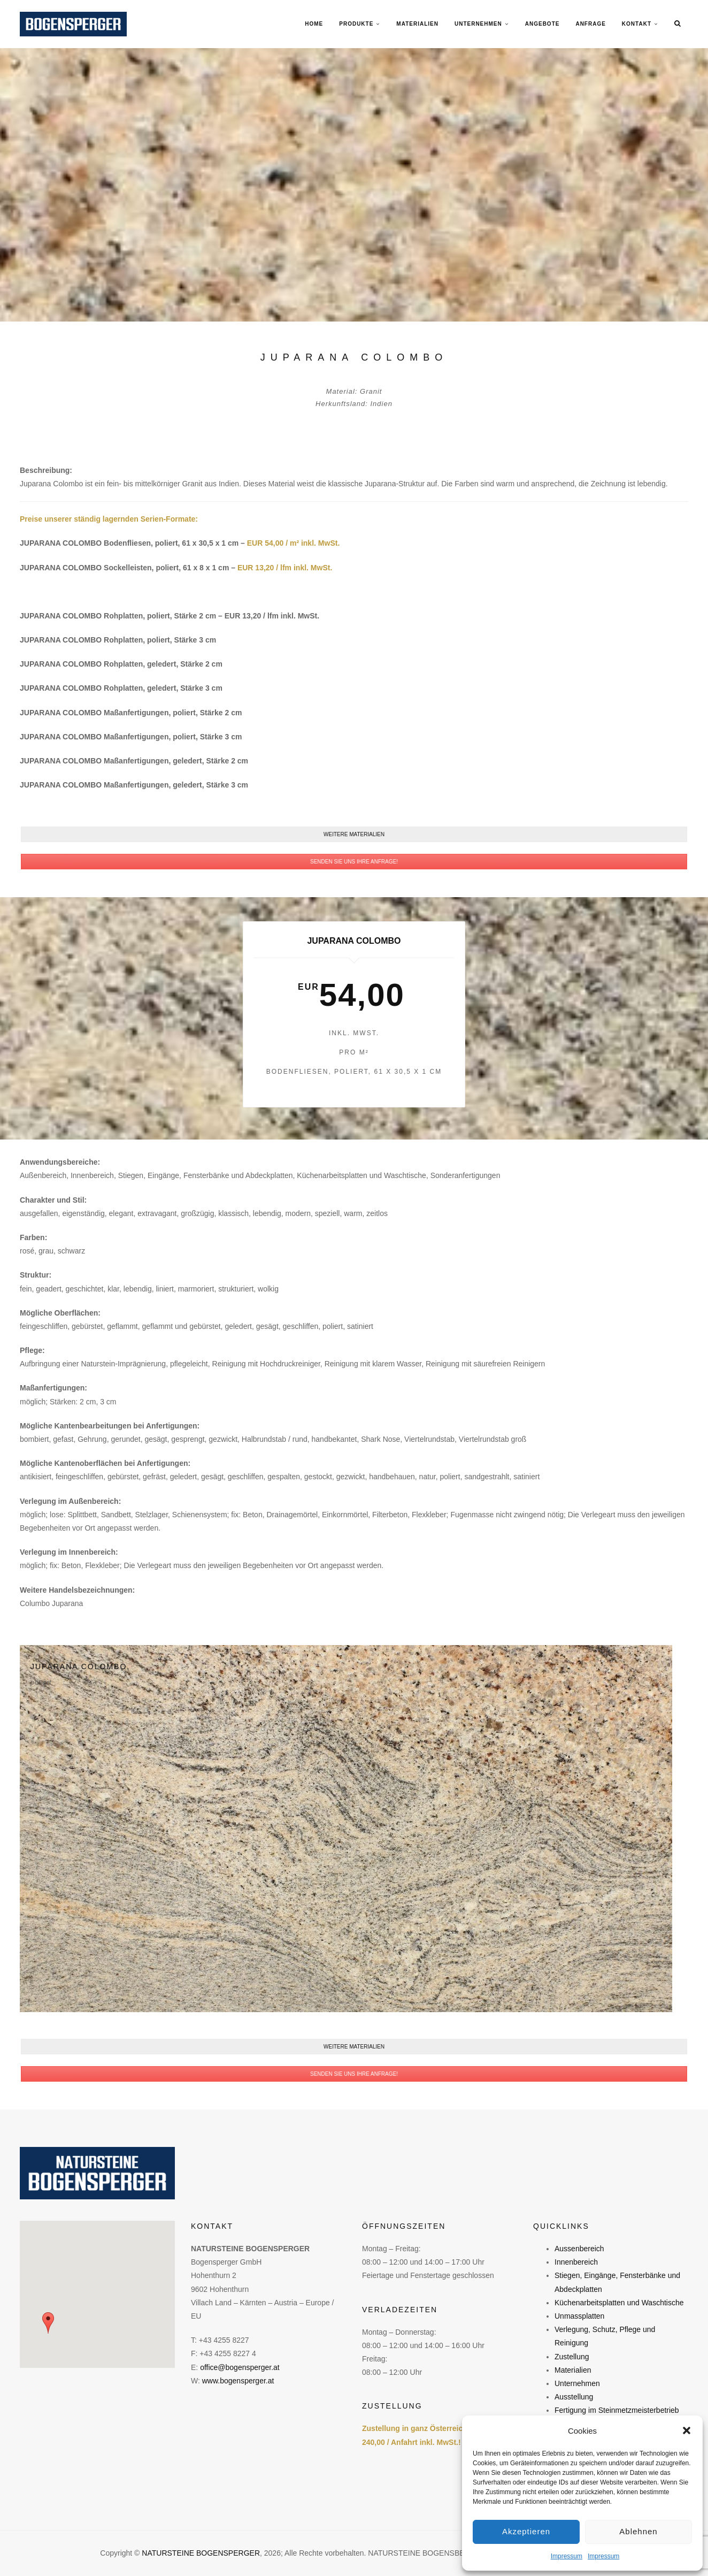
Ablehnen (638, 2531)
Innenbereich (576, 2262)
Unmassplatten (579, 2316)
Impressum (566, 2556)
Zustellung (572, 2356)
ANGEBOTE (542, 24)
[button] (686, 2430)
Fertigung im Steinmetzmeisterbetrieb (617, 2410)
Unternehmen (577, 2383)
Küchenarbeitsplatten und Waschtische (619, 2302)
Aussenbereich (579, 2248)
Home (314, 24)
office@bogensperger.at (240, 2367)
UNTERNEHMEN (478, 24)
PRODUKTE (356, 24)
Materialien (573, 2370)
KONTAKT (636, 24)
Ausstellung (574, 2396)
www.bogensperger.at (238, 2380)
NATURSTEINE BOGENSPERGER (201, 2553)
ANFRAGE (590, 24)
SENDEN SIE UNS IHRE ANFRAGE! (354, 861)
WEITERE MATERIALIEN (354, 834)
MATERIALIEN (417, 24)
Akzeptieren (526, 2531)
